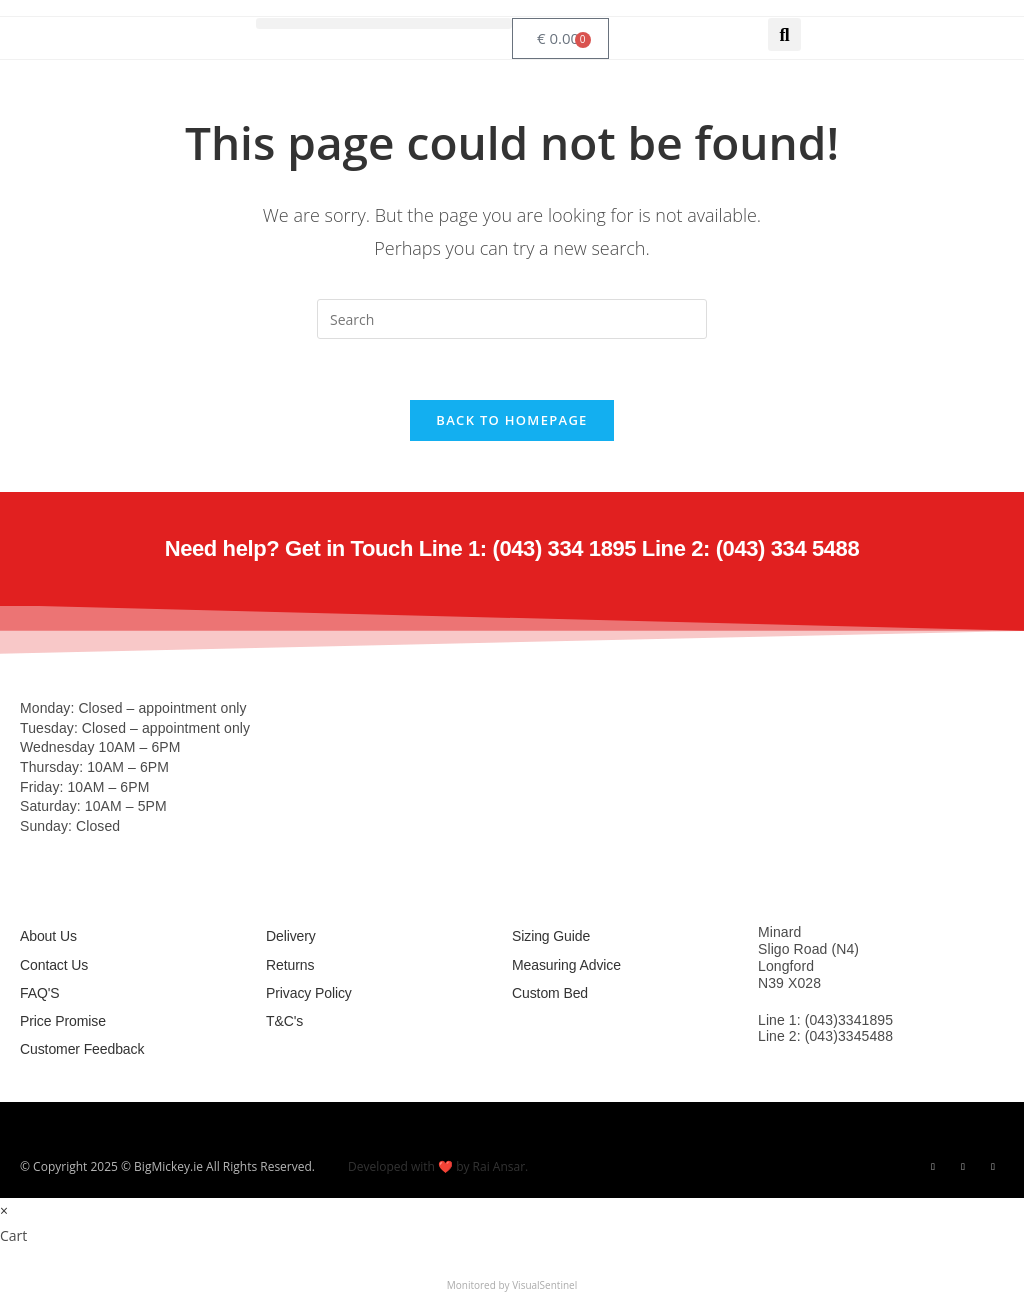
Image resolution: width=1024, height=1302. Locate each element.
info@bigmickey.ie (815, 1073)
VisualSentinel (544, 1285)
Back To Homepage (511, 420)
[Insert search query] (512, 319)
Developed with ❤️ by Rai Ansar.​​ (438, 1166)
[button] (384, 23)
